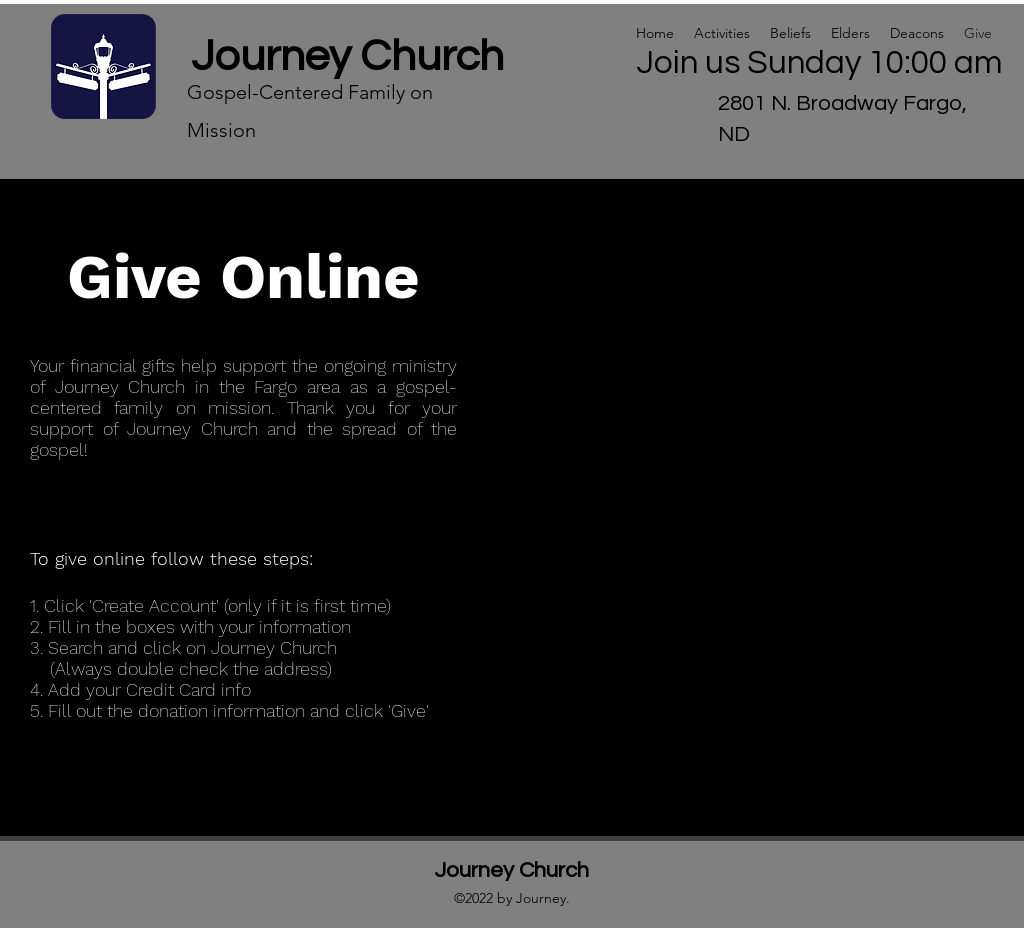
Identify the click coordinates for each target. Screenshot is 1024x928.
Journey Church (347, 56)
